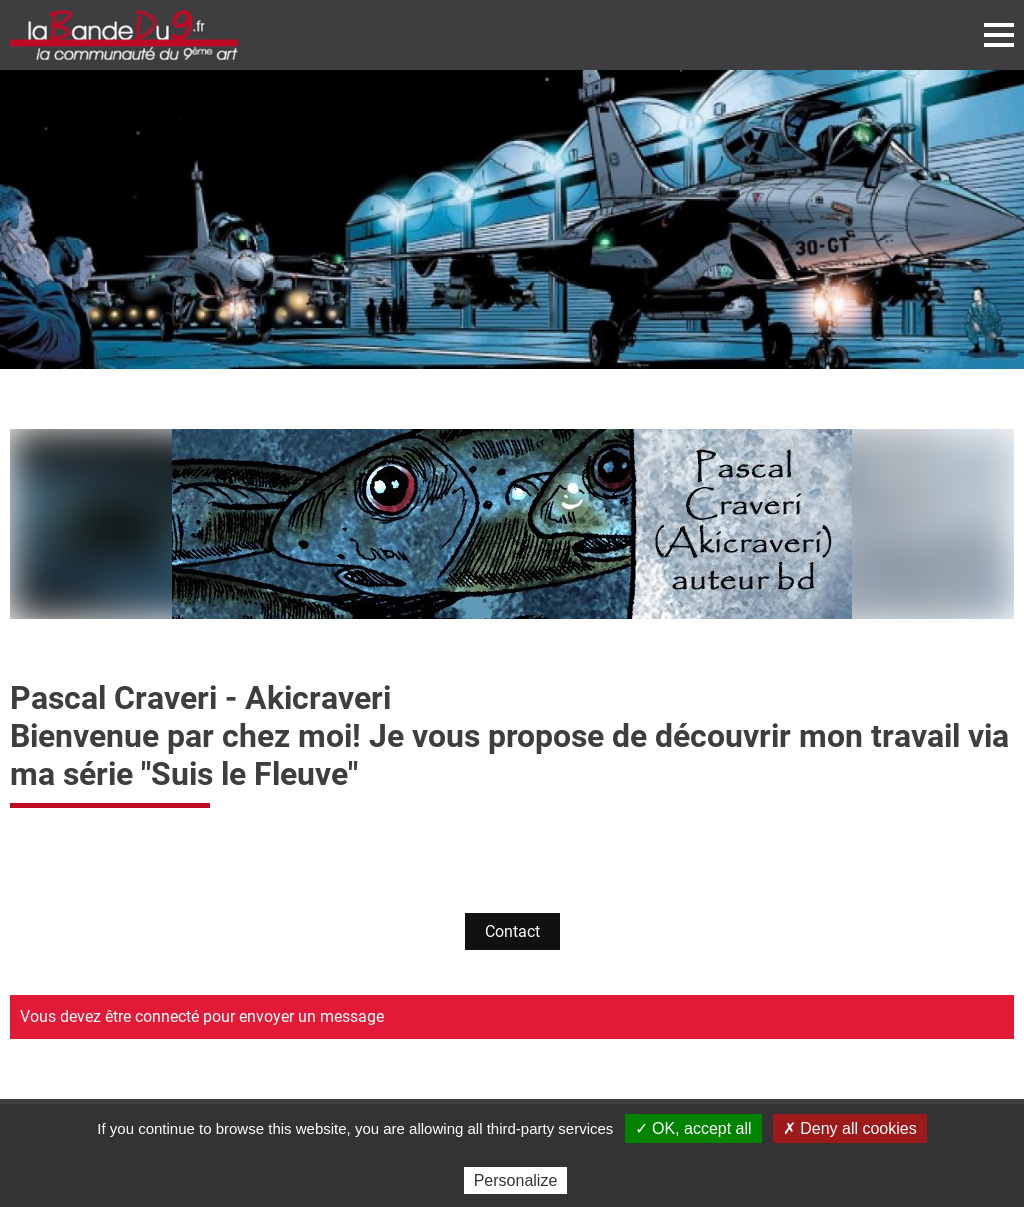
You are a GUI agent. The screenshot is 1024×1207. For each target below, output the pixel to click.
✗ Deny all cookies (850, 1128)
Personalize (516, 1180)
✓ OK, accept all (693, 1128)
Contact (512, 931)
